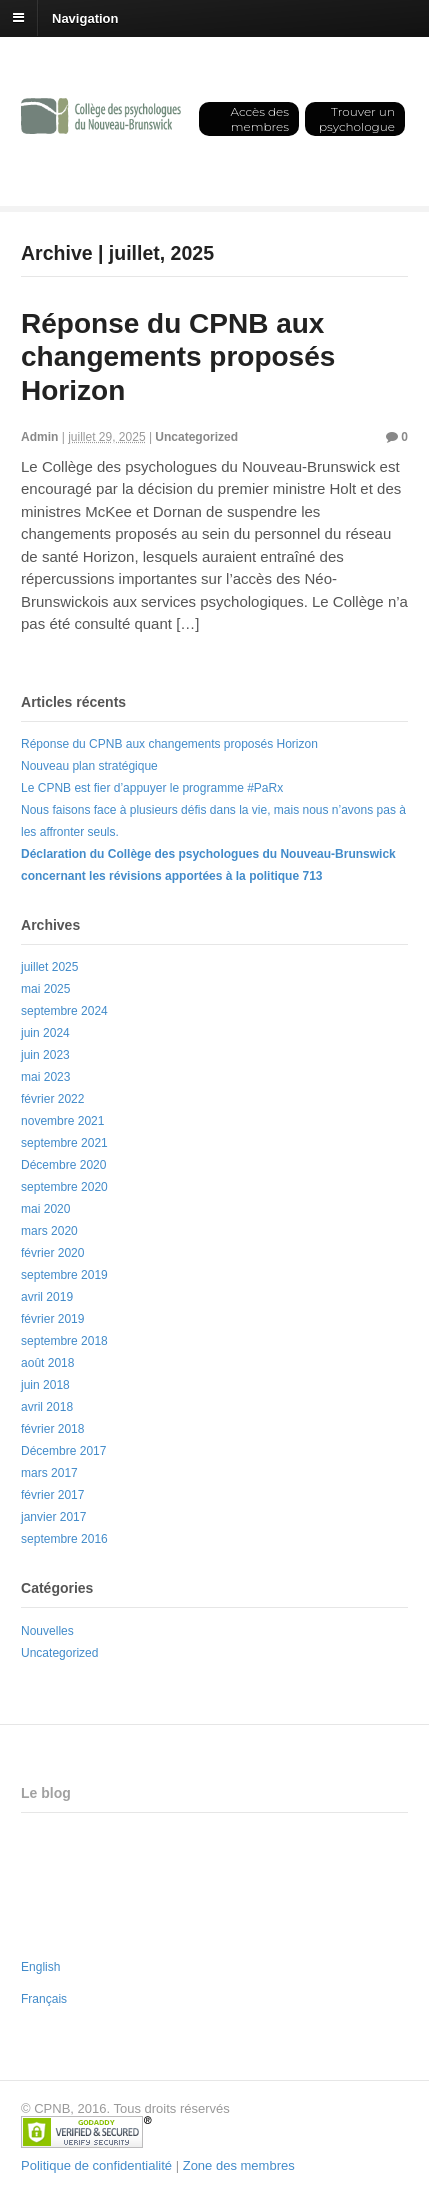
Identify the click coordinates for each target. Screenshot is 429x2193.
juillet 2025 (49, 967)
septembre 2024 (64, 1011)
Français (44, 1999)
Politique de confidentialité (96, 2165)
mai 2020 (45, 1209)
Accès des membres (259, 119)
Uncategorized (196, 437)
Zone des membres (239, 2165)
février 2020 (52, 1253)
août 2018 (47, 1363)
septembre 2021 (64, 1143)
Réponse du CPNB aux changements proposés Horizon (178, 357)
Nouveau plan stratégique (89, 766)
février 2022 (52, 1099)
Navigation (85, 17)
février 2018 (52, 1429)
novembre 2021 (62, 1121)
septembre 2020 (64, 1187)
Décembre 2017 (63, 1451)
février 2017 (52, 1495)
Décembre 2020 (63, 1165)
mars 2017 (49, 1473)
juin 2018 (45, 1385)
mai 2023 (45, 1077)
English (40, 1967)
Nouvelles (47, 1631)
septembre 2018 (64, 1341)
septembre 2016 (64, 1539)
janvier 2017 (53, 1517)
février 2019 (52, 1319)
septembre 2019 (64, 1275)
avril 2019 (47, 1297)
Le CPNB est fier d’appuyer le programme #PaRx (152, 788)
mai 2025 (45, 989)
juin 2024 (45, 1033)
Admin (39, 437)
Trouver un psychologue (357, 119)
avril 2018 (47, 1407)
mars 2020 (49, 1231)
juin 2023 (45, 1055)
